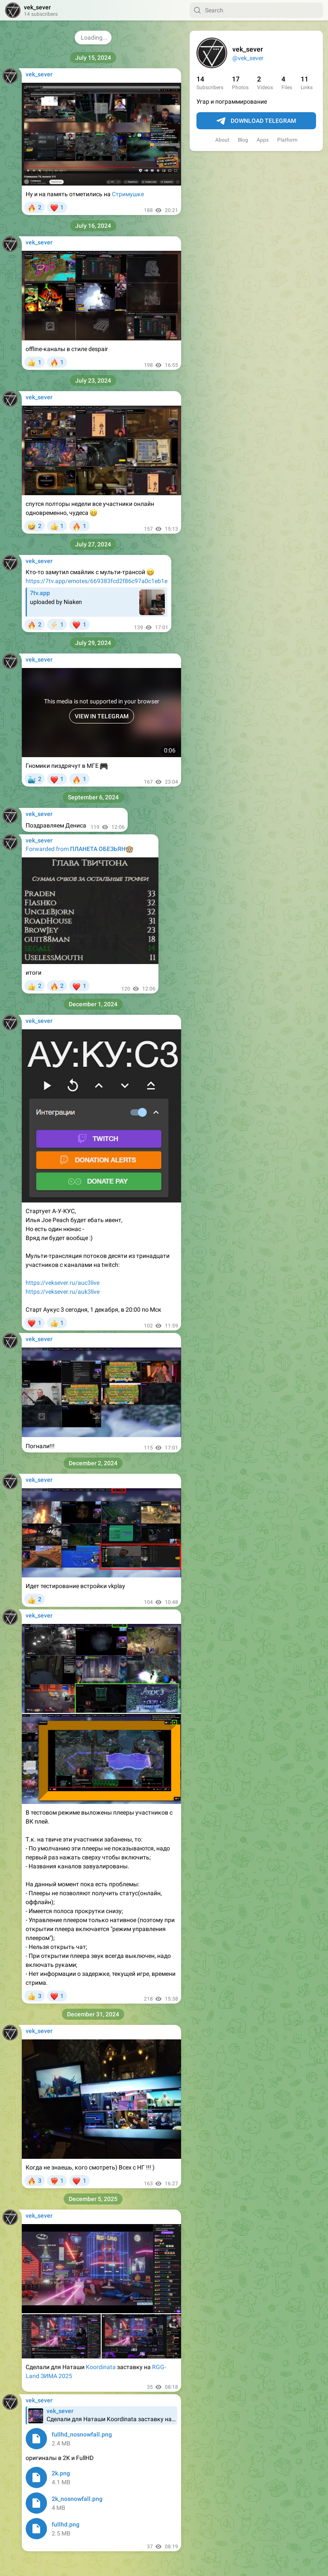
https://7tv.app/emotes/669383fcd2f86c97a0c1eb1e (96, 581)
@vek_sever (248, 58)
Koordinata (101, 2367)
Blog (243, 140)
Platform (287, 140)
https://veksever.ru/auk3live (63, 1291)
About (222, 140)
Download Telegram (256, 121)
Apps (263, 140)
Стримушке (128, 194)
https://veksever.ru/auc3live (63, 1282)
